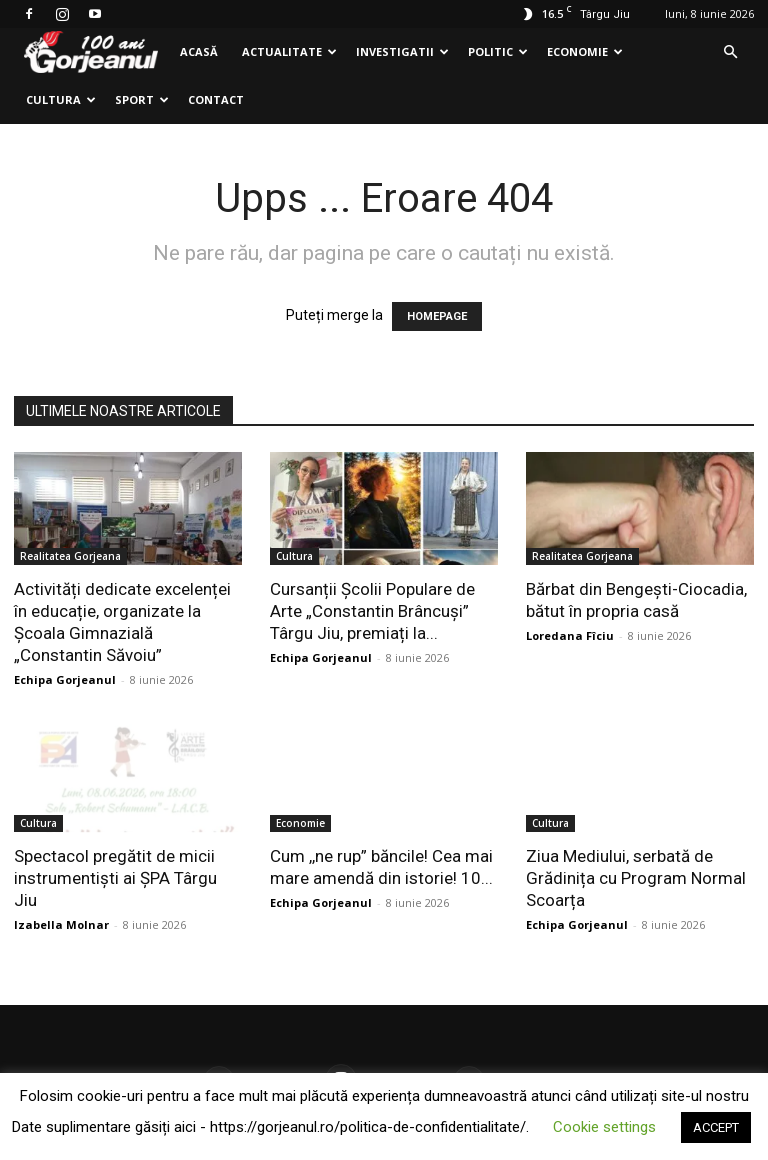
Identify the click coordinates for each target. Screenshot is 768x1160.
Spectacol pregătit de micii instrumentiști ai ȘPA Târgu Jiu (115, 878)
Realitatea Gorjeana (70, 556)
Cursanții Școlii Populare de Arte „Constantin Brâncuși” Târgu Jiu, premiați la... (372, 611)
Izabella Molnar (61, 924)
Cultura (61, 99)
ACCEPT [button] (716, 1127)
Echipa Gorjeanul (65, 679)
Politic (498, 51)
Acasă (199, 51)
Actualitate (289, 51)
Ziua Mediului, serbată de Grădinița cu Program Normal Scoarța (636, 878)
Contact (216, 99)
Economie (585, 51)
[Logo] (91, 52)
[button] (730, 52)
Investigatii (402, 51)
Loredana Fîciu (570, 635)
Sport (142, 99)
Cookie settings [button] (604, 1127)
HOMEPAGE (437, 316)
